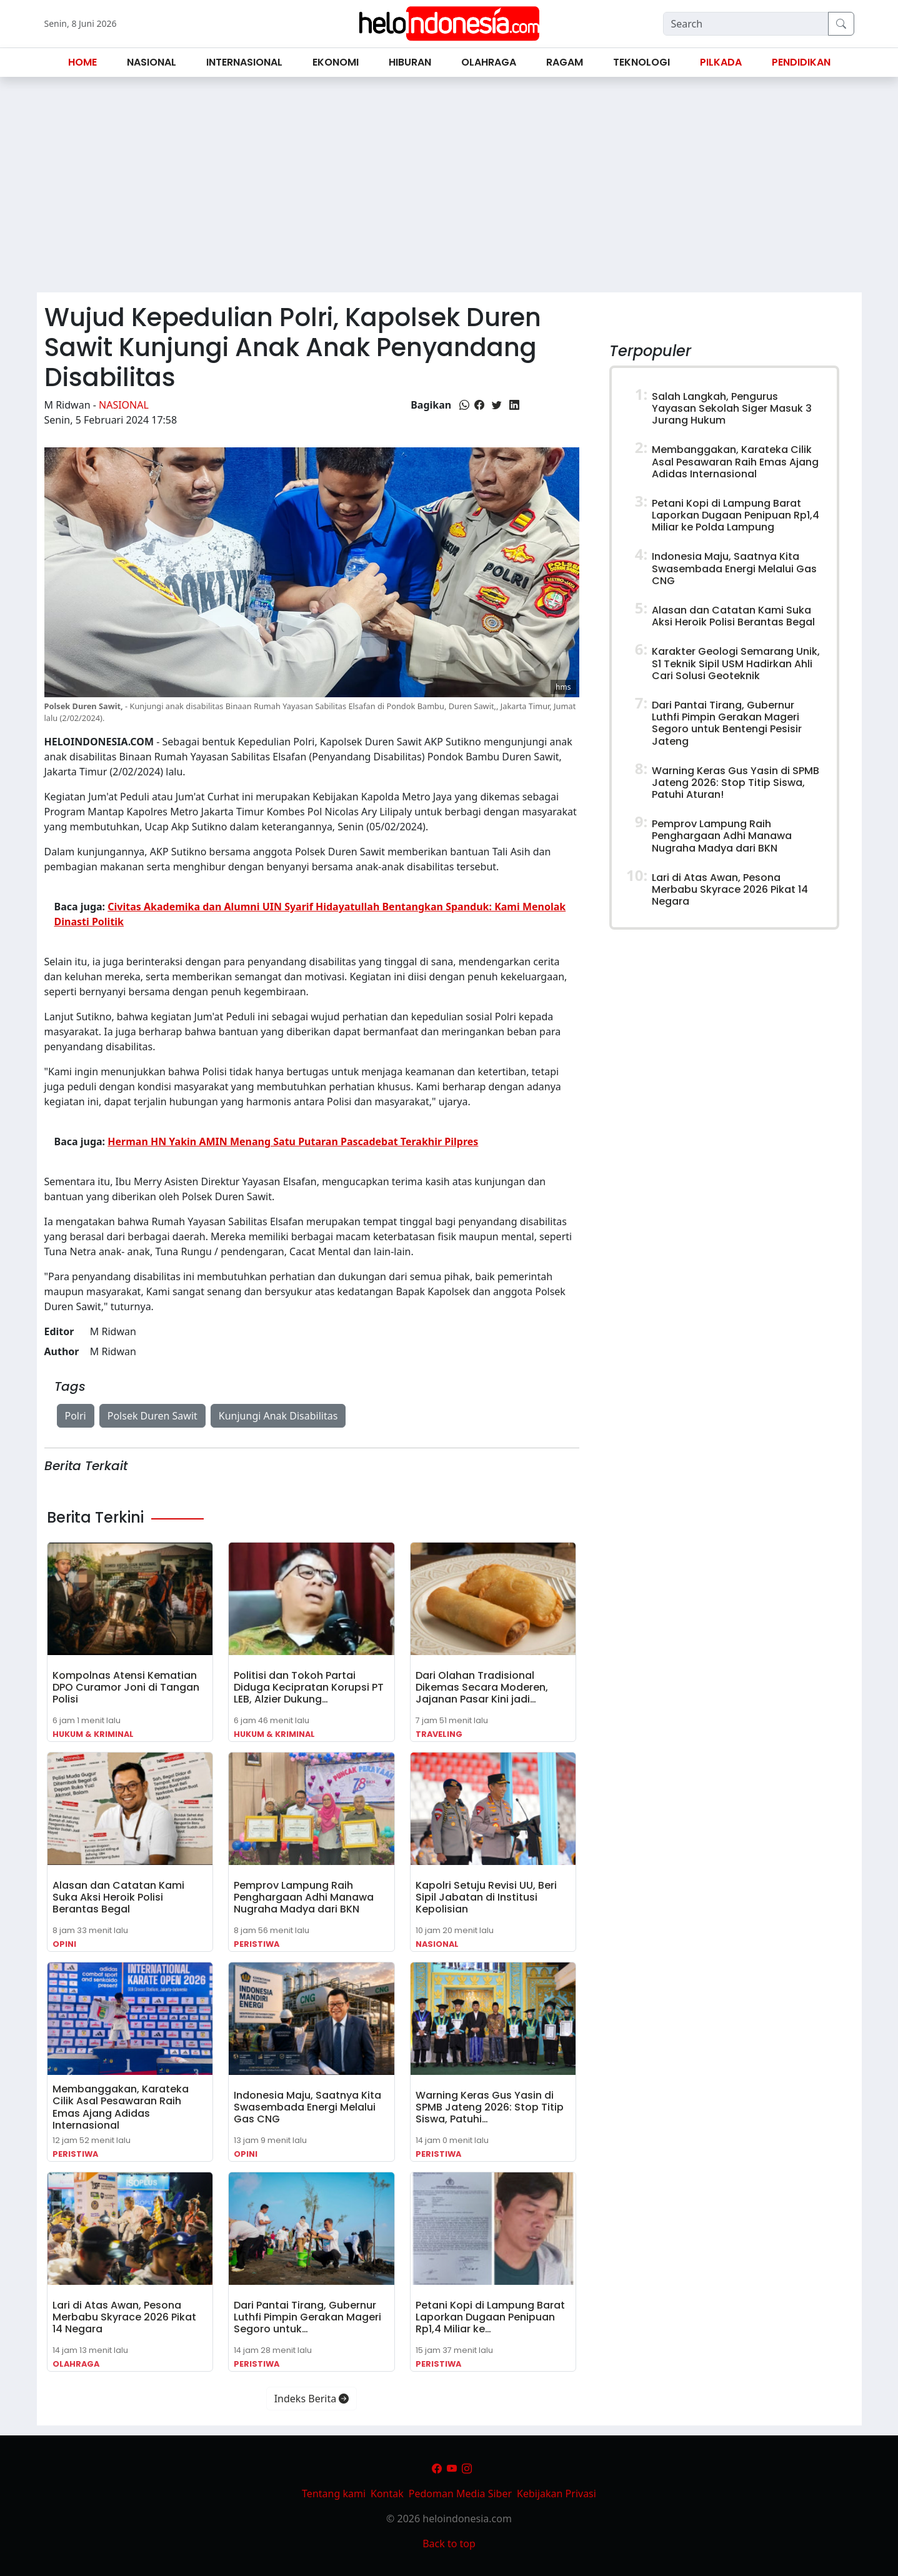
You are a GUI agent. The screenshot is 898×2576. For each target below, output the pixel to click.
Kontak (387, 2493)
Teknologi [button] (641, 62)
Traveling (439, 1734)
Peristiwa (256, 1944)
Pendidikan (801, 62)
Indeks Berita (311, 2398)
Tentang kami (334, 2493)
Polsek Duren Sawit (152, 1416)
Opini (64, 1944)
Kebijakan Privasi (556, 2493)
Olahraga (75, 2364)
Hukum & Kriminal (93, 1734)
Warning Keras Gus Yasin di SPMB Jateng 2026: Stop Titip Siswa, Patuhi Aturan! (735, 782)
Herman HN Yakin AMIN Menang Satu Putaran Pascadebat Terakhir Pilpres (292, 1141)
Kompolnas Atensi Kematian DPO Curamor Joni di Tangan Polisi (125, 1687)
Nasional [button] (151, 62)
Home (82, 62)
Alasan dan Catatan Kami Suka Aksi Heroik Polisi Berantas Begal (118, 1897)
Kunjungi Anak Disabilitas (278, 1416)
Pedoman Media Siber (460, 2493)
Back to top (449, 2543)
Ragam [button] (564, 62)
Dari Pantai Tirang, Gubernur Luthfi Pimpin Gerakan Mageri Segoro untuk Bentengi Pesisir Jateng (727, 723)
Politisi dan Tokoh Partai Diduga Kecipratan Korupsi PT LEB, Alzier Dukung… (309, 1687)
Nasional (124, 405)
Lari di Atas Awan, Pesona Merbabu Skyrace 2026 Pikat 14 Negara (124, 2317)
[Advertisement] (449, 189)
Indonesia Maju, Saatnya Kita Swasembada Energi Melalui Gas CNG (307, 2107)
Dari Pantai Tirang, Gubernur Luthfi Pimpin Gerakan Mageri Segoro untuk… (307, 2317)
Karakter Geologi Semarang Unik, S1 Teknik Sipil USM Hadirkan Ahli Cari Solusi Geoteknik (736, 663)
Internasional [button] (244, 62)
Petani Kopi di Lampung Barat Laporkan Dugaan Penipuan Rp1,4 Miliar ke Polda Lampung (735, 515)
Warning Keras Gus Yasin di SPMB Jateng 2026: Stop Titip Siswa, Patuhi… (490, 2107)
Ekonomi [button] (335, 62)
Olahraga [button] (488, 62)
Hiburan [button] (410, 62)
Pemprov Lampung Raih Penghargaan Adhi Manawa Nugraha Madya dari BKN (304, 1897)
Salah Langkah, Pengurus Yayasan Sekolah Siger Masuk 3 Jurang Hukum (732, 408)
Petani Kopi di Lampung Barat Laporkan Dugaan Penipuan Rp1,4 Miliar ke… (490, 2317)
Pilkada (721, 62)
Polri (75, 1416)
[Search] (746, 24)
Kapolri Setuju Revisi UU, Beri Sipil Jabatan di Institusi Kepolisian (486, 1897)
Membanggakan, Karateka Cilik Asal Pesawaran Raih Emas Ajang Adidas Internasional (120, 2107)
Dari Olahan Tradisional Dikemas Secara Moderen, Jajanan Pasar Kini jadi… (482, 1687)
